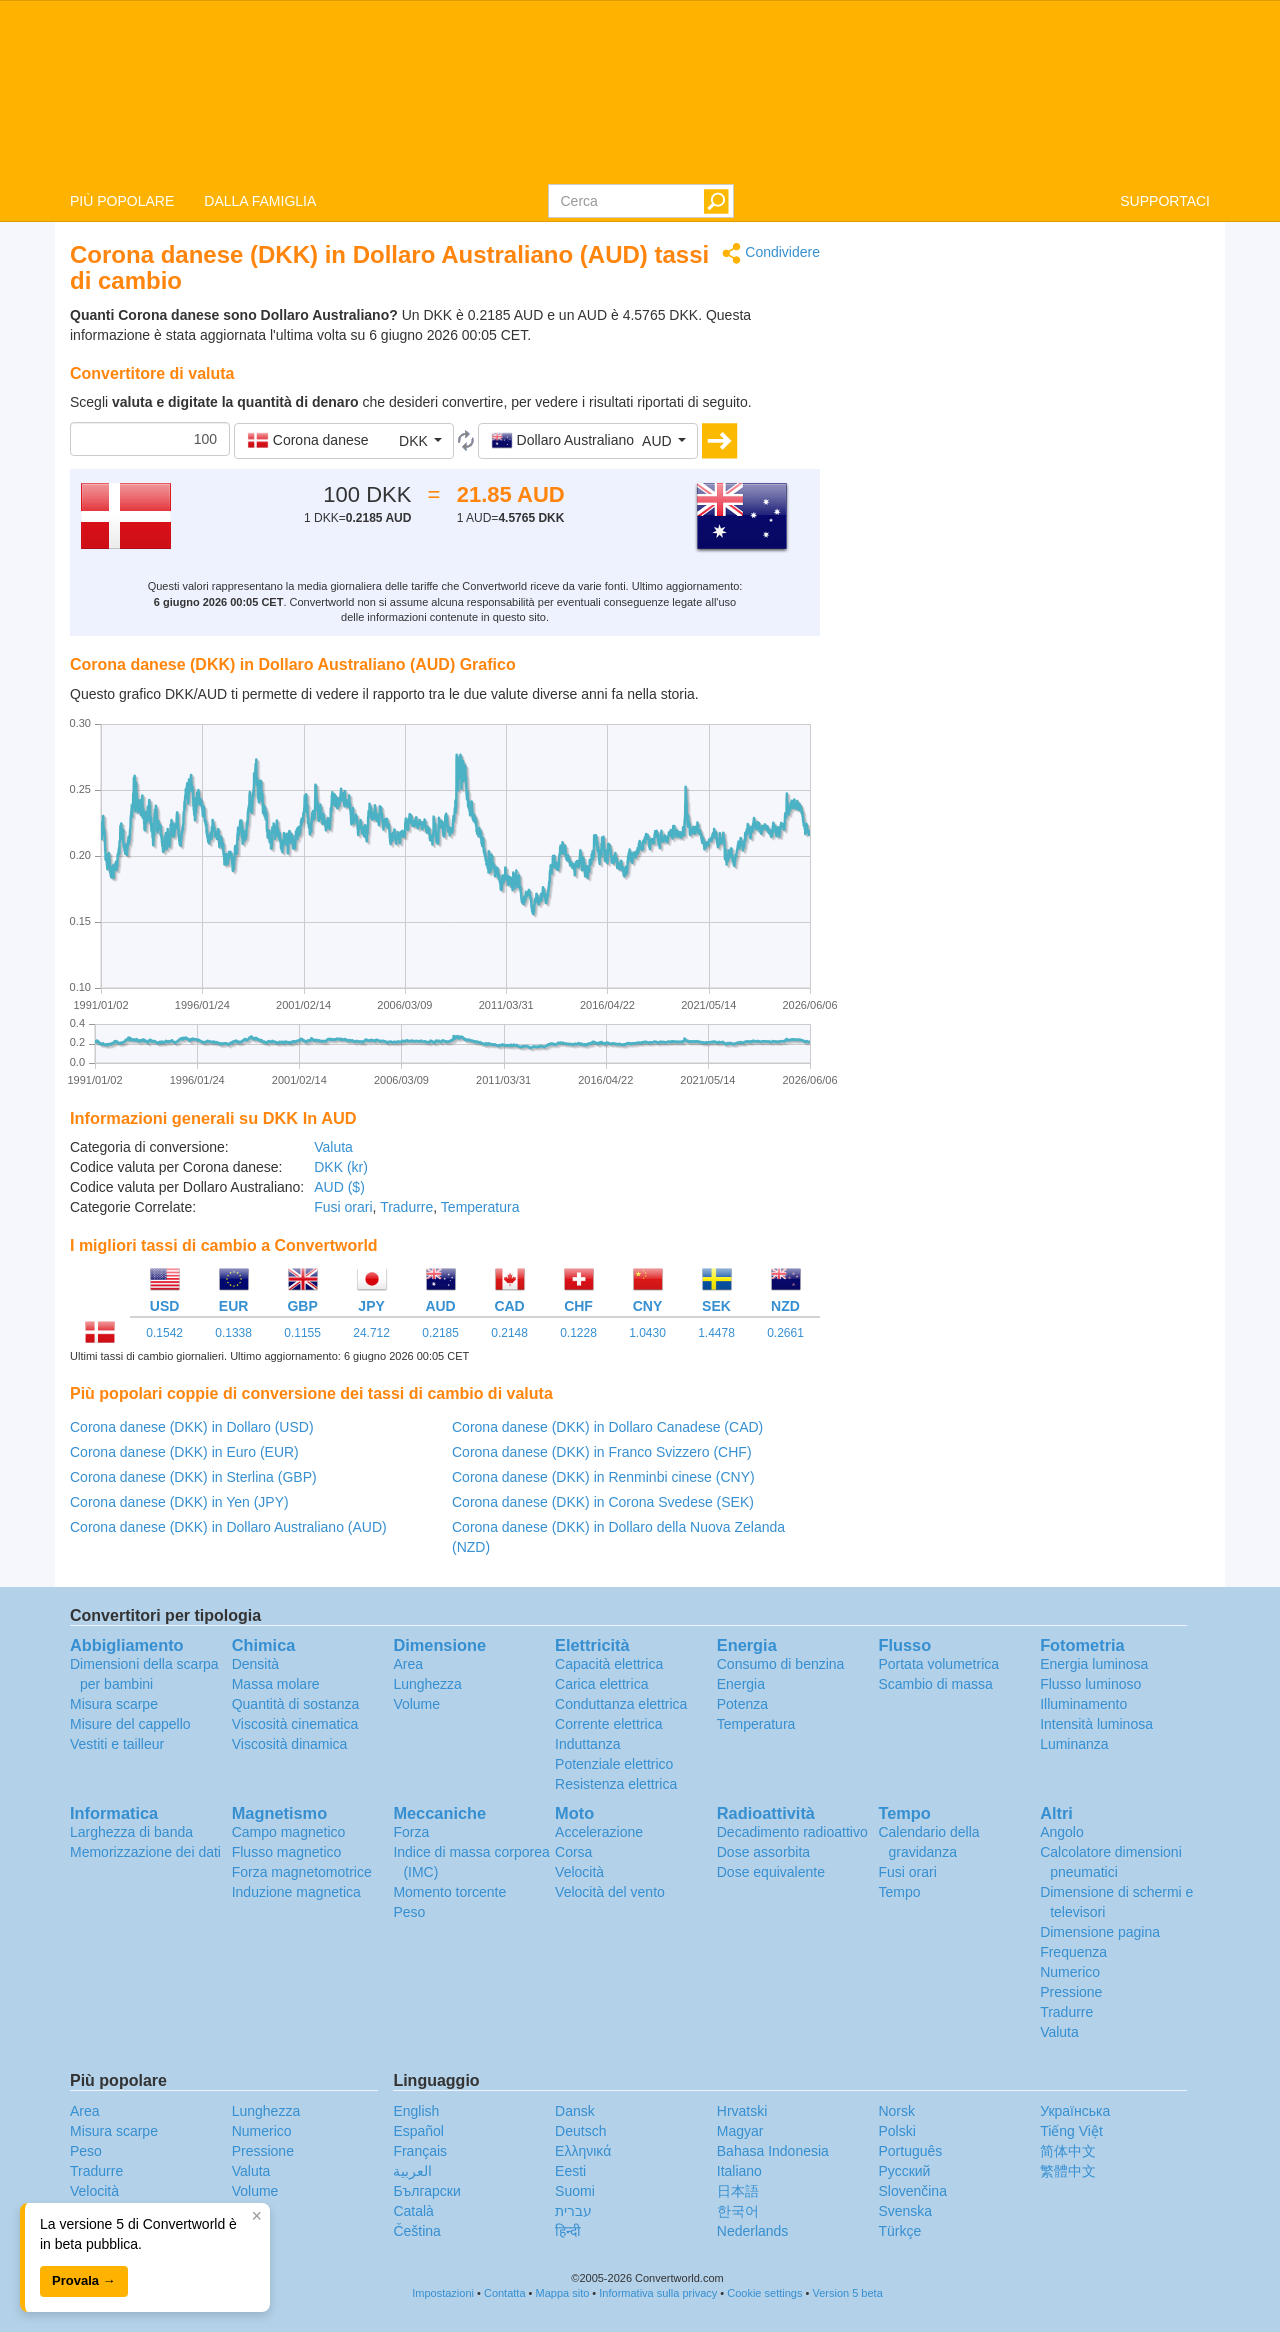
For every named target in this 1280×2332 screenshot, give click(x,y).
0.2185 (440, 1333)
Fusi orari (343, 1207)
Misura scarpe (114, 1704)
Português (910, 2151)
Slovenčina (912, 2191)
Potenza (742, 1704)
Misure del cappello (130, 1724)
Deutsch (580, 2131)
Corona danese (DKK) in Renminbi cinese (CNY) (603, 1477)
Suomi (575, 2191)
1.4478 (716, 1333)
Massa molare (276, 1684)
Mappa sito (563, 2293)
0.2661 (785, 1333)
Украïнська (1075, 2111)
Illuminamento (1083, 1704)
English (416, 2111)
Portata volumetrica (938, 1664)
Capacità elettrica (609, 1664)
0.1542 (164, 1333)
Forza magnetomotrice (302, 1872)
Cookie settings (764, 2293)
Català (413, 2211)
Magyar (740, 2131)
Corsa (573, 1852)
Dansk (575, 2111)
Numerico (1070, 1972)
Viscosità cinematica (295, 1724)
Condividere (771, 253)
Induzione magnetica (296, 1892)
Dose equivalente (771, 1872)
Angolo (1062, 1832)
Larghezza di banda (131, 1832)
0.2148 (509, 1333)
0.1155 (302, 1333)
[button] (344, 441)
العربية (412, 2171)
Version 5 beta (847, 2293)
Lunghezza (427, 1684)
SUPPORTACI (1165, 201)
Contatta (505, 2293)
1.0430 (647, 1333)
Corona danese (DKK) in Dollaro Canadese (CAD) (607, 1427)
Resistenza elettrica (616, 1784)
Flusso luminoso (1090, 1684)
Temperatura (480, 1207)
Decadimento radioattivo (792, 1832)
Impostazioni (443, 2293)
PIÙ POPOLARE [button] (122, 201)
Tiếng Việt (1071, 2131)
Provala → (84, 2280)
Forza (411, 1832)
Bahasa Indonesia (773, 2151)
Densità (255, 1664)
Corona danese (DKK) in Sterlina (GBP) (193, 1477)
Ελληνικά (583, 2151)
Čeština (416, 2231)
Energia (741, 1684)
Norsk (896, 2111)
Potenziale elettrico (614, 1764)
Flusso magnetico (287, 1852)
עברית (573, 2211)
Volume (416, 1704)
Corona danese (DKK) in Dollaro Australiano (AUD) (228, 1527)
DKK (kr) (341, 1167)
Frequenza (1073, 1952)
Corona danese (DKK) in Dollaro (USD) (192, 1427)
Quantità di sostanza (296, 1704)
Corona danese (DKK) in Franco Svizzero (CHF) (602, 1452)
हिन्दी (568, 2231)
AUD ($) (339, 1187)
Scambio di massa (935, 1684)
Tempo (899, 1892)
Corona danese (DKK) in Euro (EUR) (184, 1452)
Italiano (739, 2171)
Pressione (1071, 1992)
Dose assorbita (763, 1852)
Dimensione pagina (1100, 1932)
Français (420, 2151)
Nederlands (753, 2231)
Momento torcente (449, 1892)
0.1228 (578, 1333)
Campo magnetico (289, 1832)
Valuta (333, 1147)
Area (408, 1664)
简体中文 (1068, 2151)
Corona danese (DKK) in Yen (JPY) (179, 1502)
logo (640, 91)
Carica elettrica (601, 1684)
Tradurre (406, 1207)
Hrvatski (742, 2111)
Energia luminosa (1094, 1664)
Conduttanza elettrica (621, 1704)
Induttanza (587, 1744)
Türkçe (899, 2231)
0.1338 (233, 1333)
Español (418, 2131)
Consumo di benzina (781, 1664)
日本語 (738, 2191)
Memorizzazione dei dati (145, 1852)
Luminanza (1074, 1744)
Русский (904, 2171)
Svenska (905, 2211)
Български (426, 2191)
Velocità (579, 1872)
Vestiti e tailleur (117, 1744)
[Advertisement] (1030, 382)
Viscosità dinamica (290, 1744)
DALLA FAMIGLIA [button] (260, 201)
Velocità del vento (610, 1892)
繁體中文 (1068, 2171)
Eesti (570, 2171)
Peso (409, 1912)
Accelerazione (599, 1832)
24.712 (371, 1333)
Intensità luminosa (1096, 1724)
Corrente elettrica (608, 1724)
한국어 (738, 2211)
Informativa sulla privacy (658, 2293)
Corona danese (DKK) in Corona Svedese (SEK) (603, 1502)
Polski (896, 2131)
